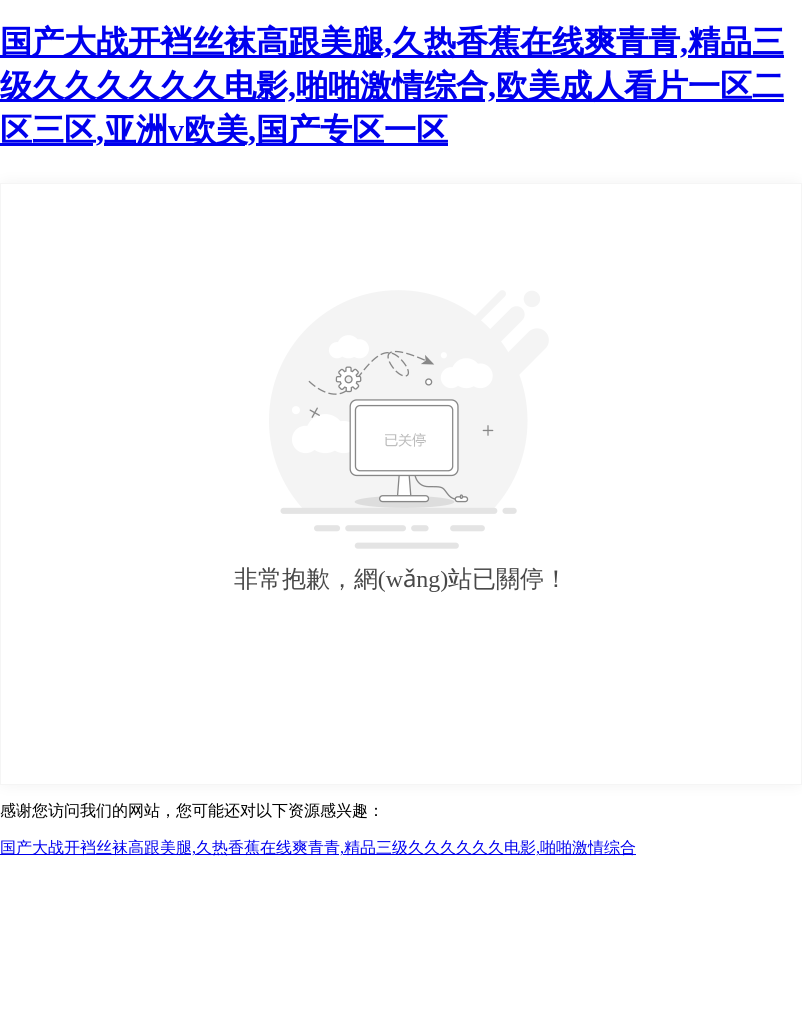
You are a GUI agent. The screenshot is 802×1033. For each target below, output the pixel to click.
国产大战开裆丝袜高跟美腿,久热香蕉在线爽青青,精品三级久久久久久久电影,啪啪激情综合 (318, 847)
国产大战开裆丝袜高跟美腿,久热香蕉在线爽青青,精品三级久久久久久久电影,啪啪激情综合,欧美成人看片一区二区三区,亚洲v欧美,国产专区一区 (392, 86)
